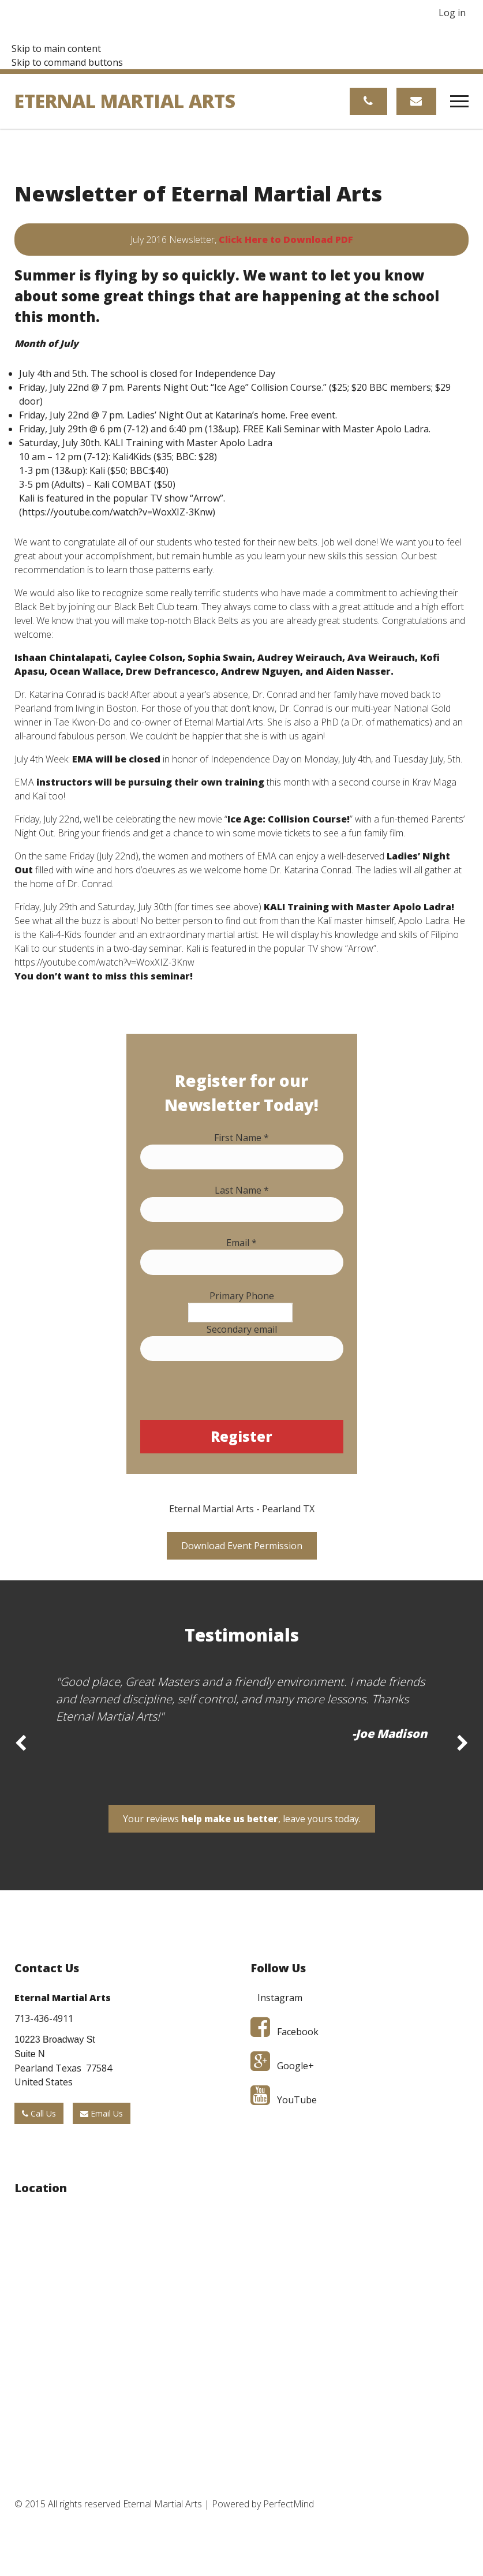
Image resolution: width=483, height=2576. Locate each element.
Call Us (39, 2113)
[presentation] (228, 1397)
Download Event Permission (241, 1546)
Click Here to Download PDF (286, 239)
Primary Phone (241, 1295)
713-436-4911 (43, 2019)
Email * (241, 1242)
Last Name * (242, 1190)
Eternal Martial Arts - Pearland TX (241, 1509)
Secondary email (242, 1329)
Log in (452, 12)
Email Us (101, 2113)
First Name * (241, 1137)
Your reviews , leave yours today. (242, 1819)
